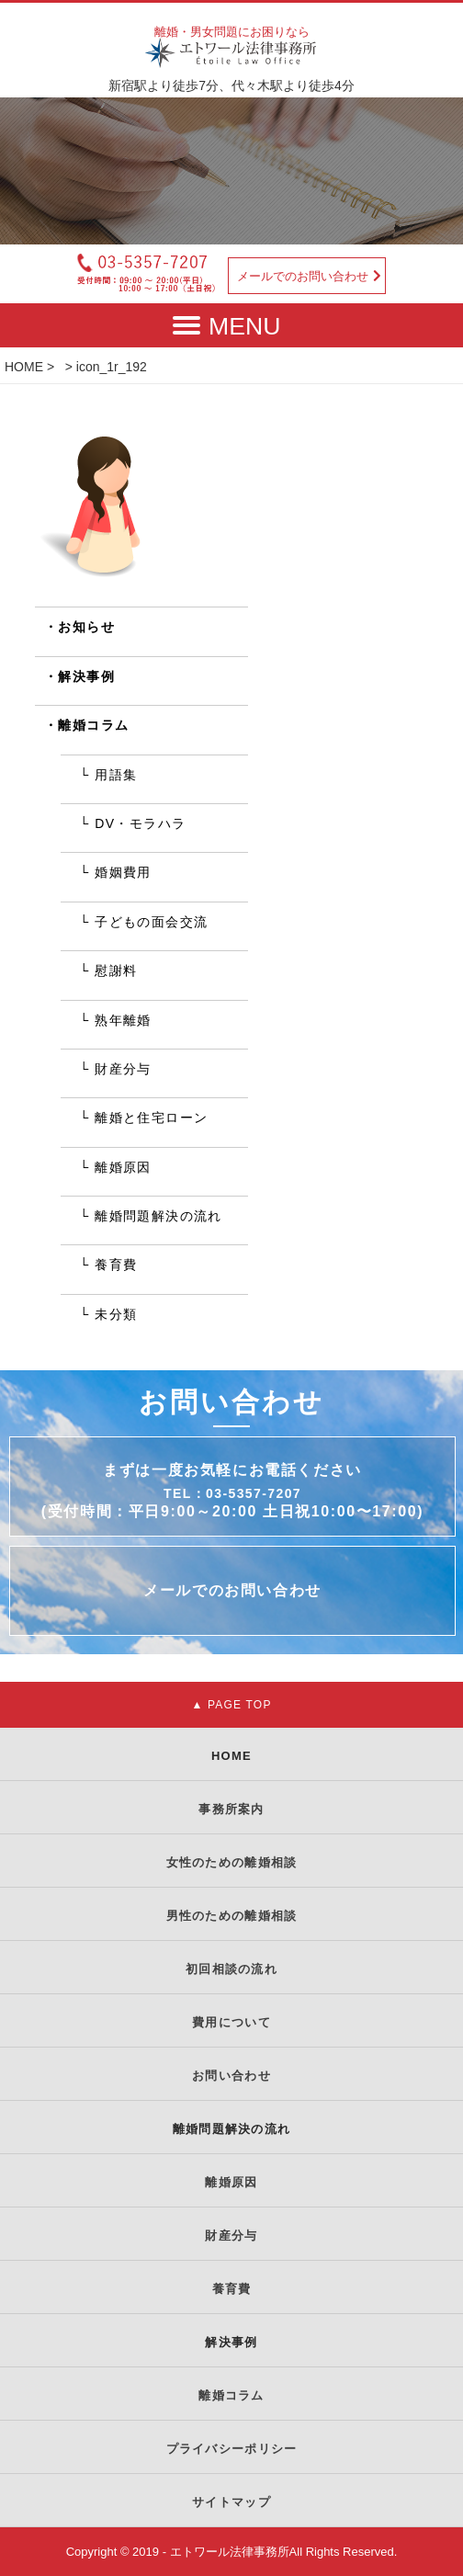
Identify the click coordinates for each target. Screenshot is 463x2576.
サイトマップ (231, 2502)
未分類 (116, 1314)
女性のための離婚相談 (232, 1862)
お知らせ (86, 626)
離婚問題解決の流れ (158, 1216)
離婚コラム (93, 725)
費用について (231, 2022)
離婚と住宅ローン (151, 1117)
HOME (24, 366)
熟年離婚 (123, 1020)
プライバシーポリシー (232, 2449)
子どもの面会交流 (151, 921)
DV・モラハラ (140, 823)
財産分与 (123, 1068)
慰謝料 (116, 970)
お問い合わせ (231, 2075)
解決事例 (86, 676)
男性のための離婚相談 (232, 1916)
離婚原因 (123, 1167)
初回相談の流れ (231, 1969)
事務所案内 (231, 1809)
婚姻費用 (123, 872)
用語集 (116, 774)
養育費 (116, 1264)
